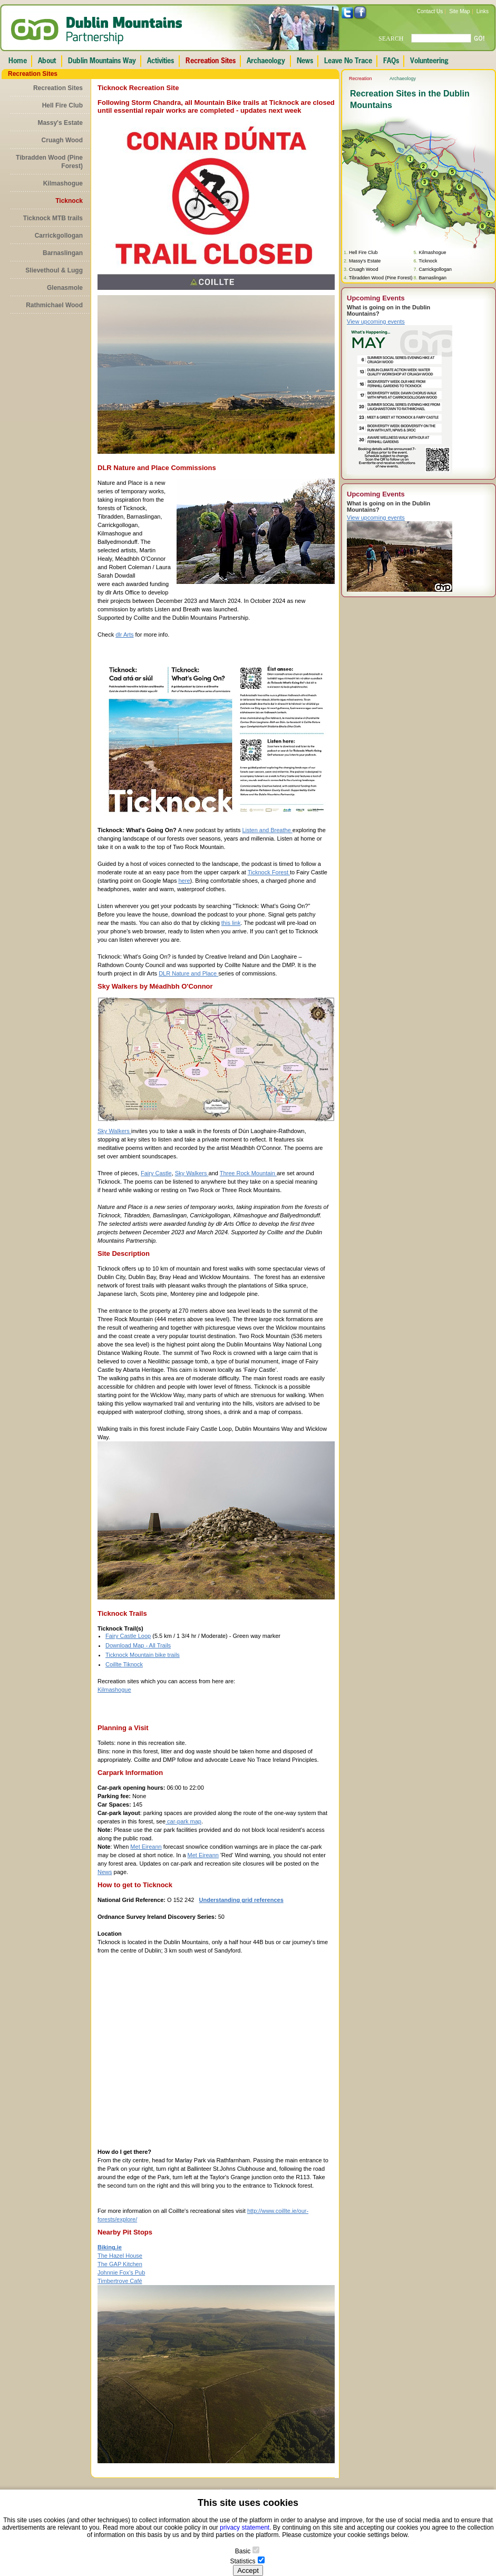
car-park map (183, 1821)
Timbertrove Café (120, 2281)
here (184, 880)
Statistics (242, 2561)
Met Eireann (145, 1846)
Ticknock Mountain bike (135, 1655)
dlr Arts (124, 634)
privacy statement (244, 2527)
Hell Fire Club (62, 105)
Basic (242, 2551)
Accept (248, 2570)
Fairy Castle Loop (128, 1636)
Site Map (459, 11)
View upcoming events (376, 321)
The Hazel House (120, 2255)
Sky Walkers (114, 1131)
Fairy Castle (156, 1173)
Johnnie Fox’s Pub (121, 2272)
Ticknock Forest (269, 872)
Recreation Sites (58, 88)
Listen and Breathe (267, 830)
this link (231, 923)
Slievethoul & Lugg (54, 270)
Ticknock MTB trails (53, 218)
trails (173, 1655)
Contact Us (430, 11)
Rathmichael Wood (54, 305)
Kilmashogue (63, 183)
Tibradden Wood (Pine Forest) (49, 162)
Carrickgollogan (59, 235)
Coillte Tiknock (124, 1664)
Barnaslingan (63, 253)
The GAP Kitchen (120, 2264)
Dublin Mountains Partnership (96, 30)
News (105, 1872)
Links (482, 11)
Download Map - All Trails (138, 1645)
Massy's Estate (60, 122)
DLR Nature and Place (188, 973)
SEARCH (390, 38)
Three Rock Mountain (248, 1173)
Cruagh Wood (62, 140)
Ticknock (69, 200)
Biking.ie (110, 2247)
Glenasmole (65, 287)
